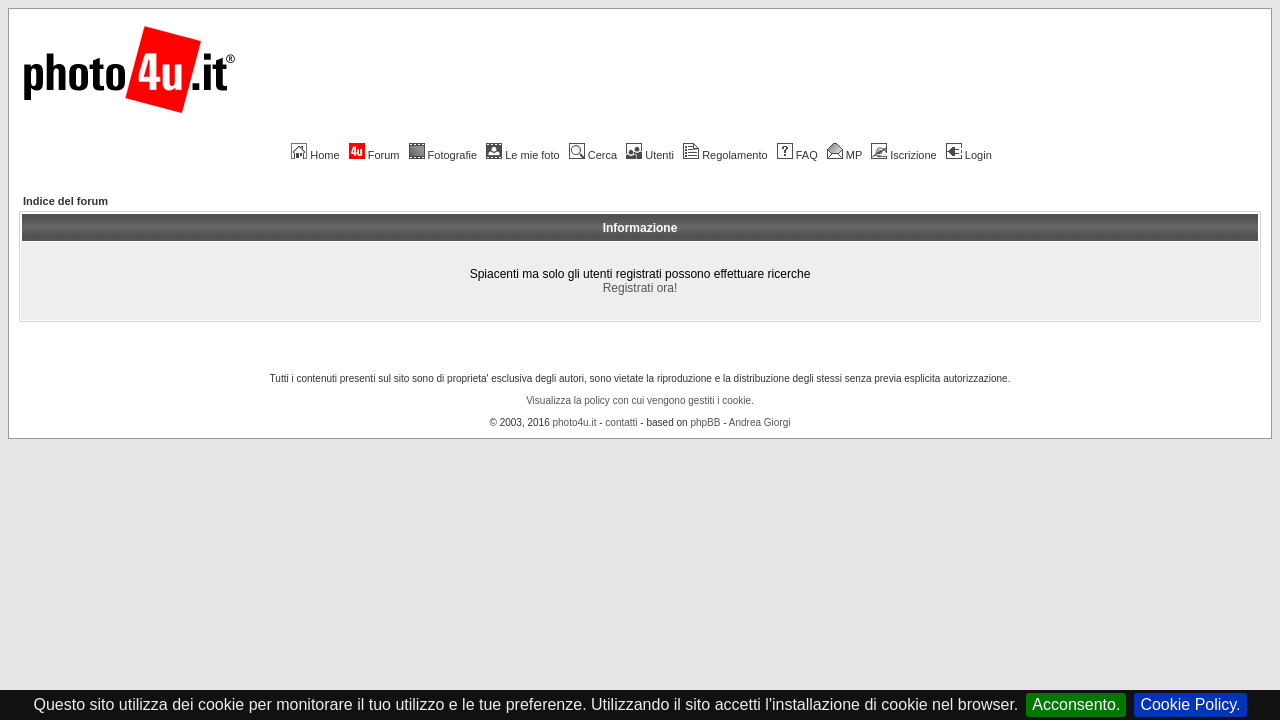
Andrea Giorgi (760, 422)
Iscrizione (903, 155)
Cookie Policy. (1190, 704)
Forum (374, 155)
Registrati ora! (640, 288)
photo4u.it (575, 422)
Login (969, 155)
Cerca (593, 155)
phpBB (705, 422)
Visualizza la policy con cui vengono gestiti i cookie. (640, 400)
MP (844, 155)
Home (315, 155)
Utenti (650, 155)
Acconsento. (1076, 704)
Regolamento (725, 155)
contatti (621, 422)
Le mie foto (522, 155)
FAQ (797, 155)
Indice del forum (65, 201)
